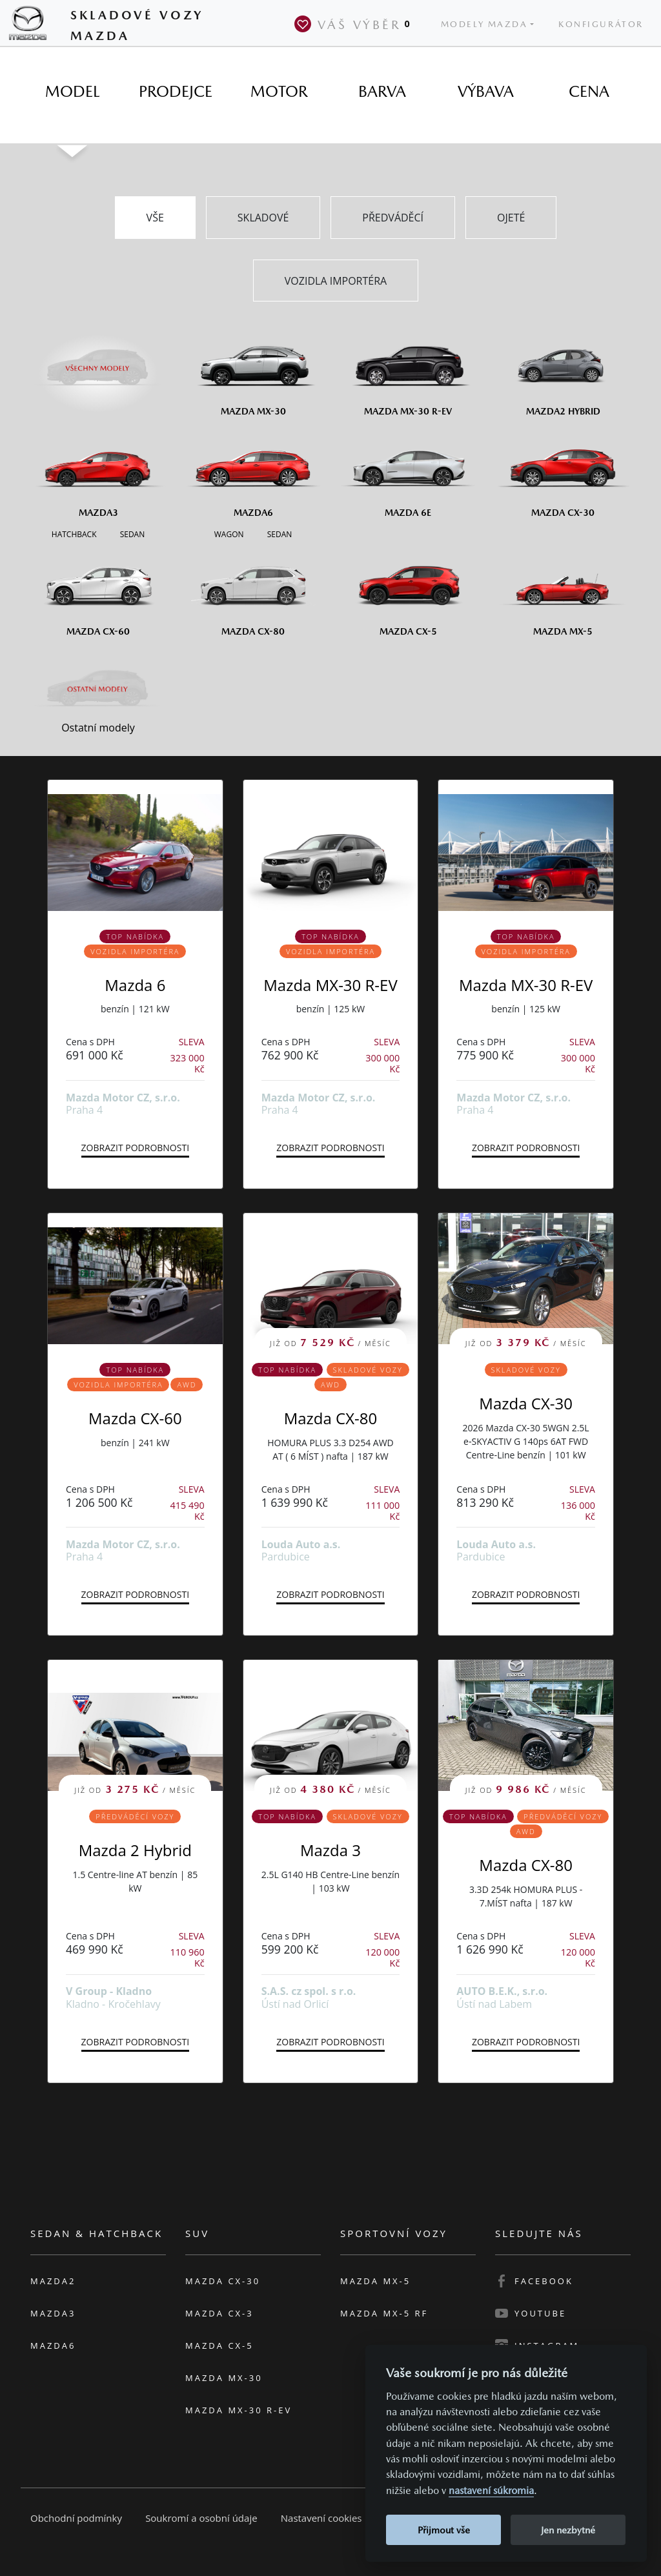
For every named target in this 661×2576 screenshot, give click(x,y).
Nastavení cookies (321, 2517)
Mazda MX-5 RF (384, 2313)
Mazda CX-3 (219, 2313)
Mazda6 (53, 2345)
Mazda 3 (330, 1850)
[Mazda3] (98, 472)
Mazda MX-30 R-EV (330, 985)
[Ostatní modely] (98, 689)
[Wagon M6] (229, 533)
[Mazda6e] (408, 472)
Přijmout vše (444, 2529)
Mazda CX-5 (219, 2345)
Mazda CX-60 (135, 1418)
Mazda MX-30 (224, 2378)
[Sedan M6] (278, 533)
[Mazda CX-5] (408, 591)
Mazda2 (53, 2281)
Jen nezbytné (568, 2529)
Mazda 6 (135, 985)
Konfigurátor (601, 24)
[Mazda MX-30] (253, 371)
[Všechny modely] (98, 360)
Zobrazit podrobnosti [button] (135, 1147)
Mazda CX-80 (331, 1418)
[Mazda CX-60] (98, 591)
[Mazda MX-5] (563, 591)
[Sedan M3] (131, 533)
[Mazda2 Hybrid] (563, 371)
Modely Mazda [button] (484, 24)
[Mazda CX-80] (253, 591)
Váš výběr (355, 23)
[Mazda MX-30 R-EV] (408, 371)
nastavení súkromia (491, 2490)
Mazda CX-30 (526, 1403)
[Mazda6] (253, 472)
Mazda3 (53, 2313)
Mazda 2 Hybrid (135, 1850)
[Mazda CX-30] (563, 472)
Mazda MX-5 (375, 2281)
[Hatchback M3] (74, 533)
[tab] (72, 91)
